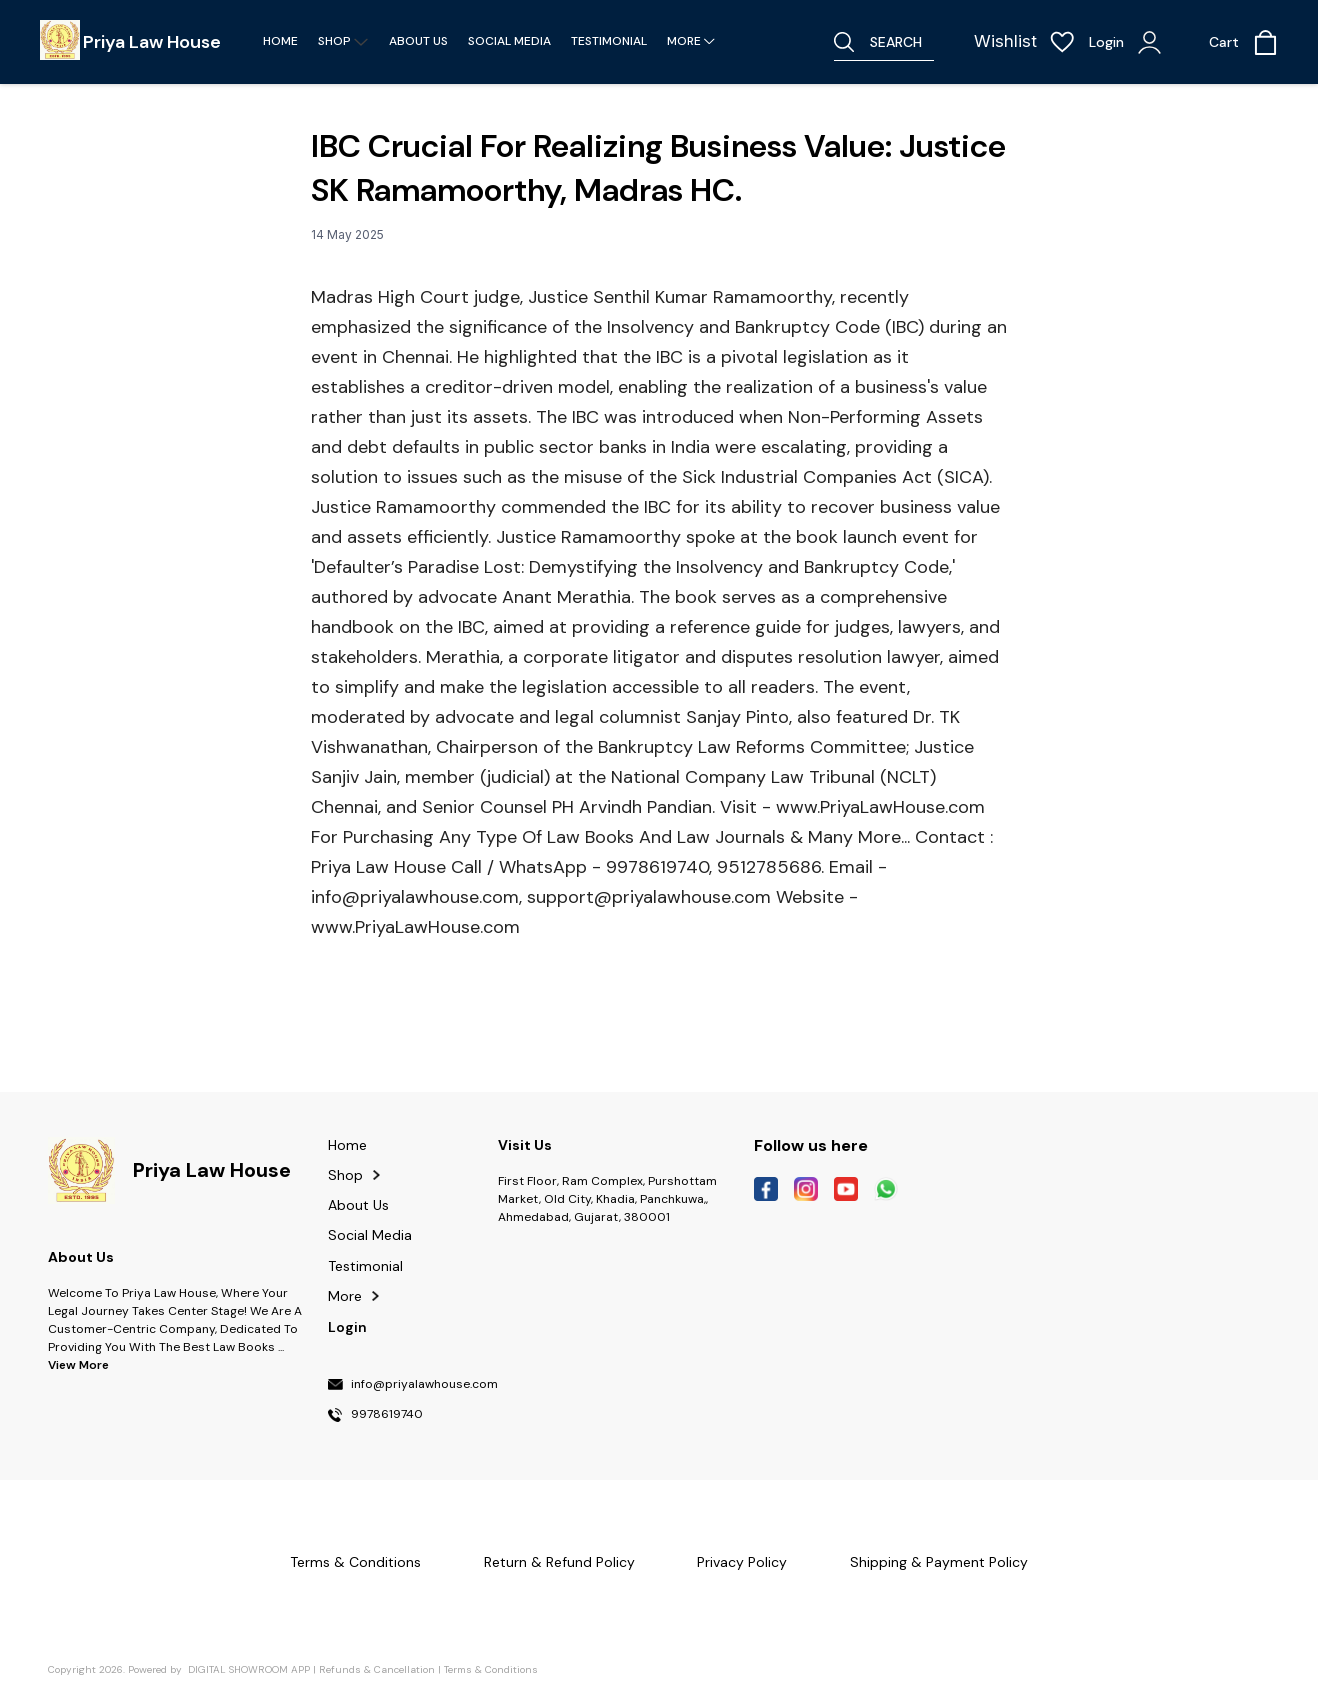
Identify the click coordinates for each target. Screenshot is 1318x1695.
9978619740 (387, 1415)
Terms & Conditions (491, 1669)
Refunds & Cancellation (377, 1669)
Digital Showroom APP (249, 1669)
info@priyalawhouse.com (424, 1385)
